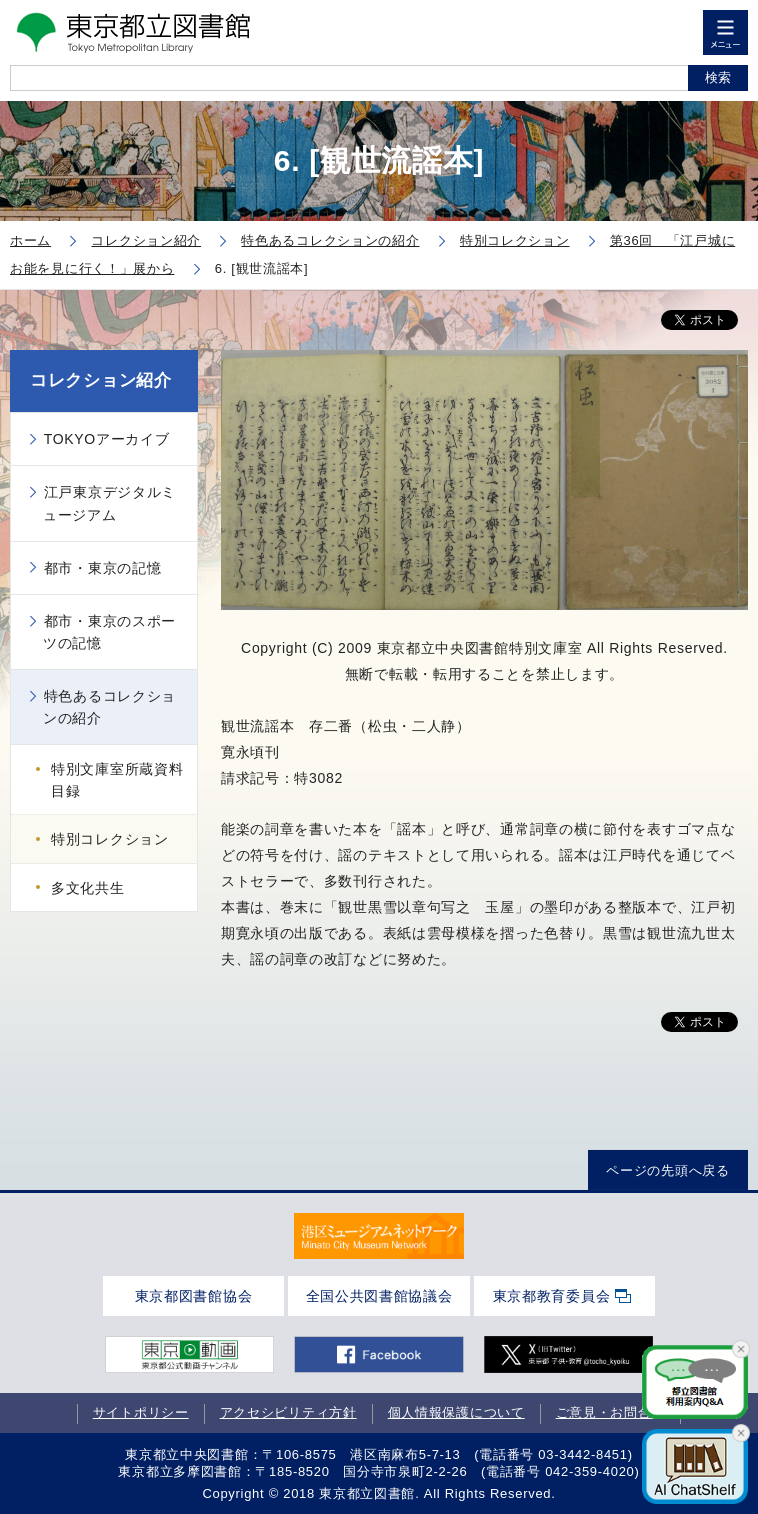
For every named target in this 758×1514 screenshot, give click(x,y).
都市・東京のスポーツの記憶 (109, 632)
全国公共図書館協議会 (379, 1296)
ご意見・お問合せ (611, 1412)
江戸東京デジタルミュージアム (109, 503)
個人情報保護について (456, 1412)
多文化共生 (88, 888)
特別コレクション (110, 839)
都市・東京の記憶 (103, 568)
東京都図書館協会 (194, 1296)
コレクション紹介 (101, 380)
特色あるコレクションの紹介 (109, 707)
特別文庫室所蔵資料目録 (117, 780)
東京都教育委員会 (552, 1296)
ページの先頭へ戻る (667, 1170)
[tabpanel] (379, 1235)
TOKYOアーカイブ (107, 439)
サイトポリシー (141, 1412)
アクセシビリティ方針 (288, 1412)
